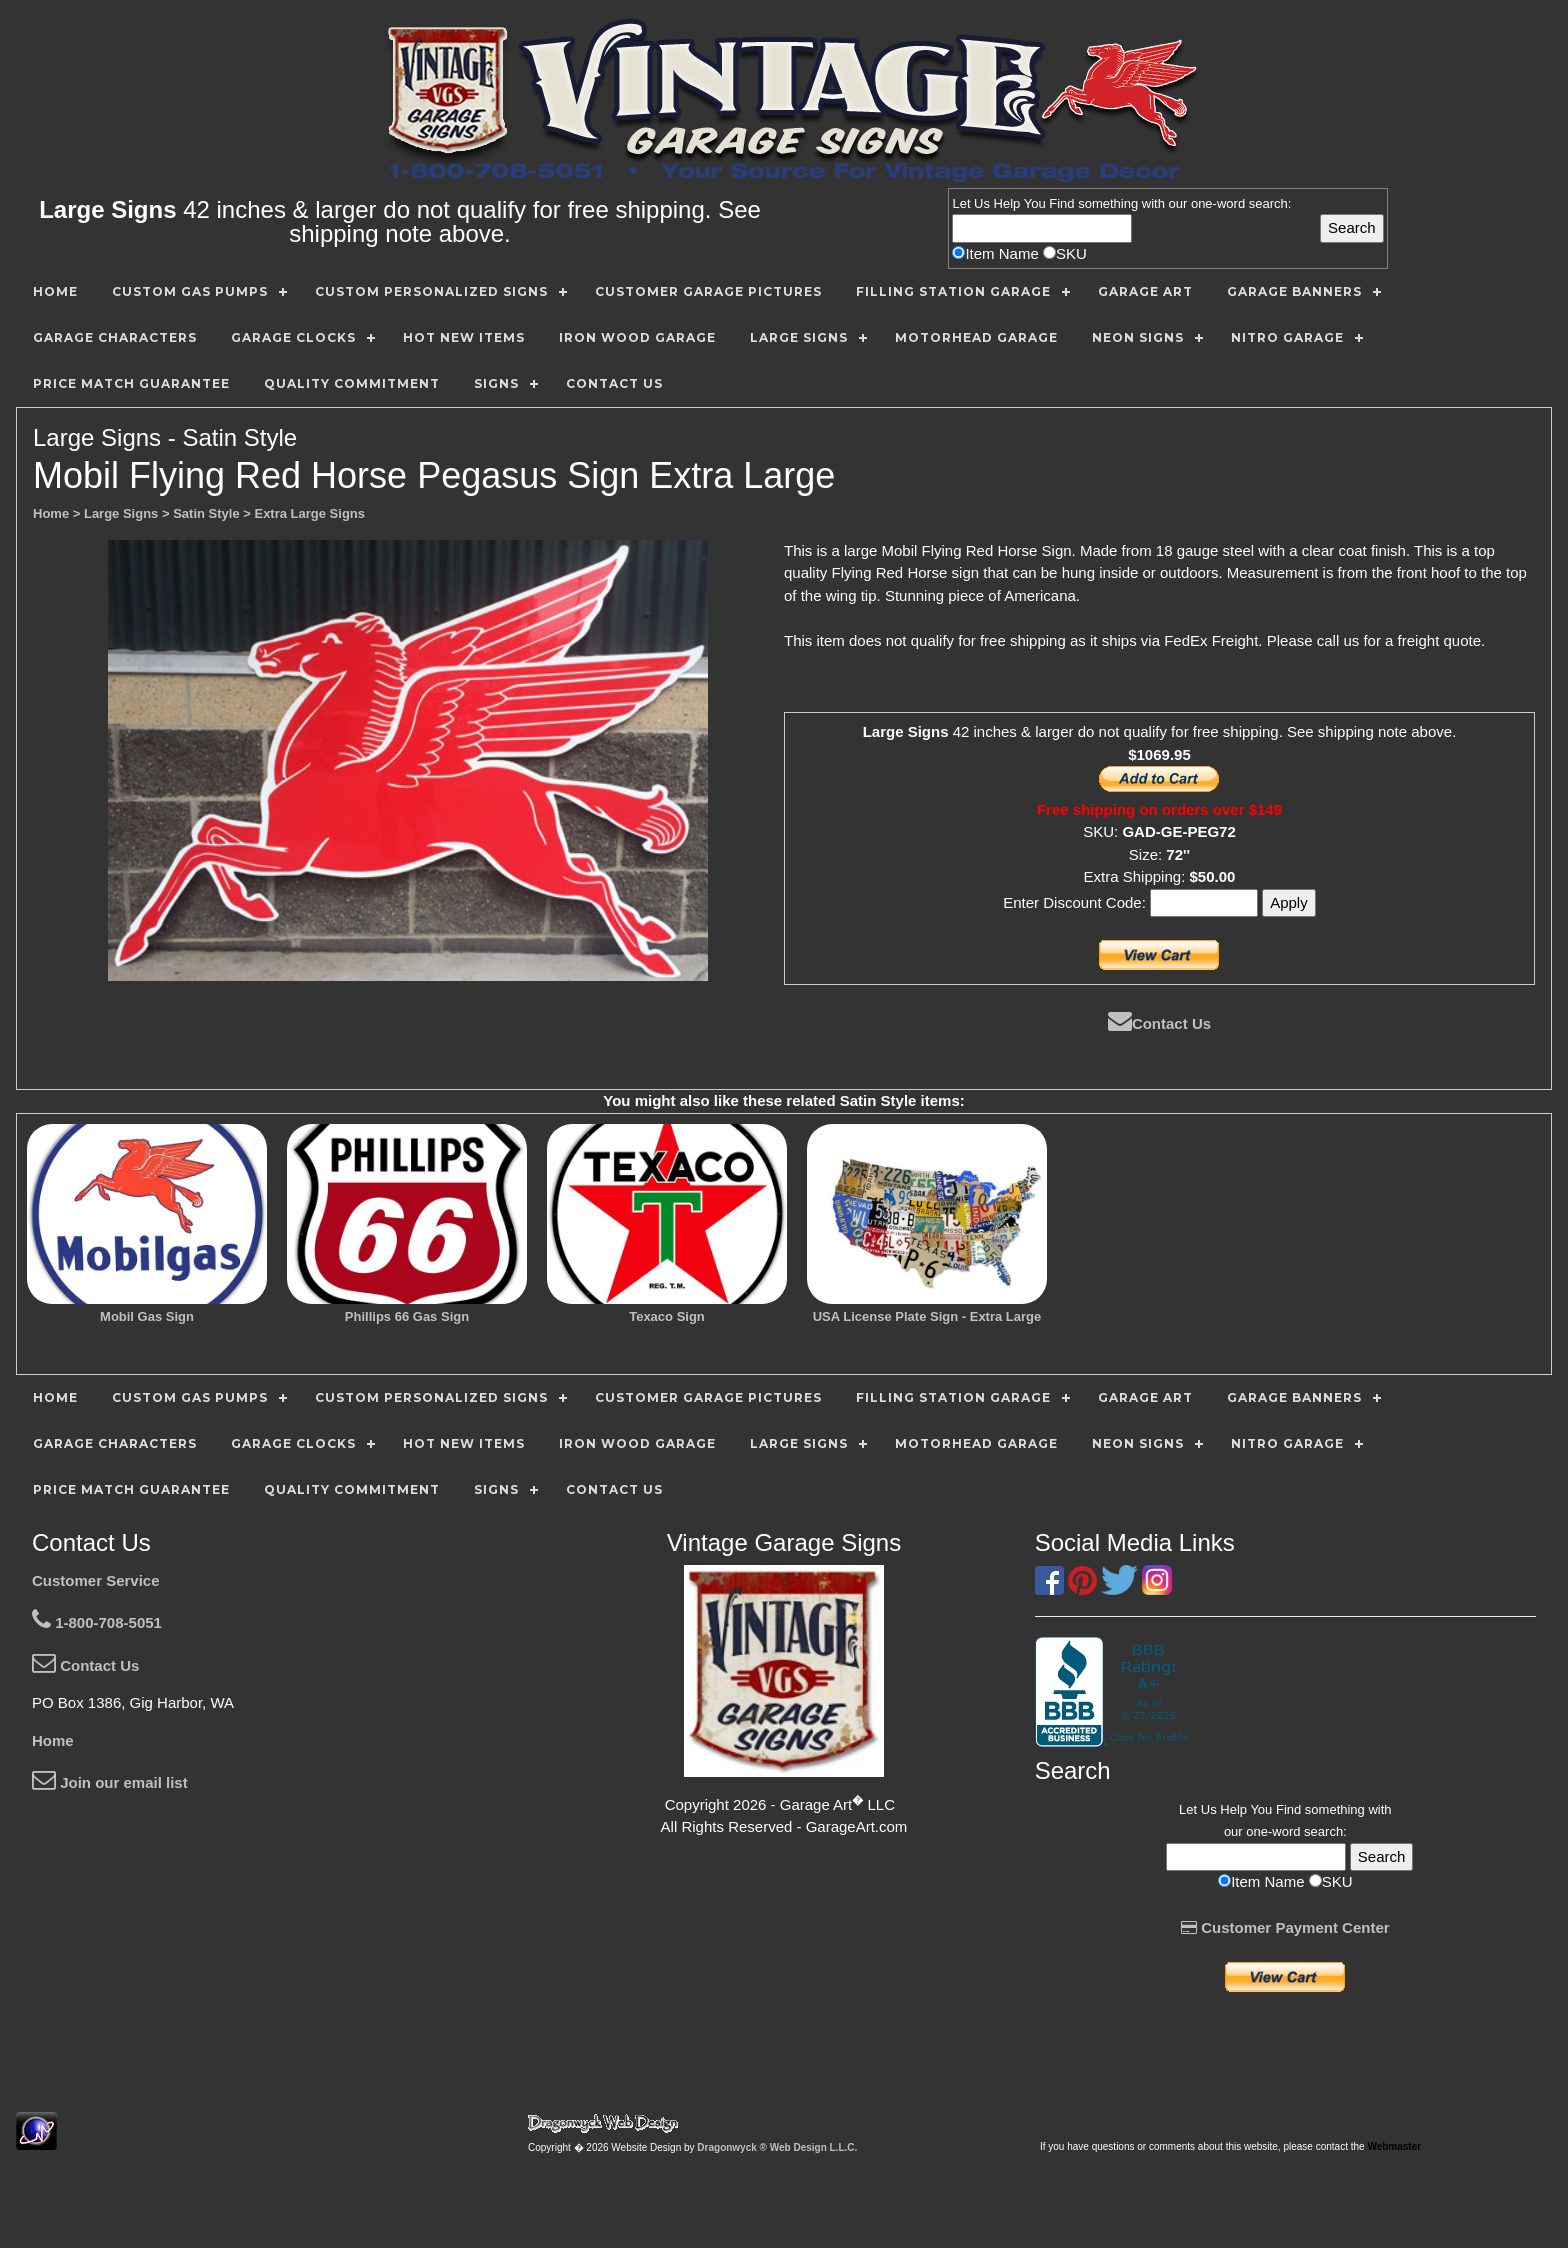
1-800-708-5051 (97, 1622)
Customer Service (96, 1580)
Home (53, 1740)
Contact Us (1159, 1023)
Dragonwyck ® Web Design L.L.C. (777, 2147)
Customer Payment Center (1285, 1927)
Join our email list (110, 1782)
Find (1061, 203)
